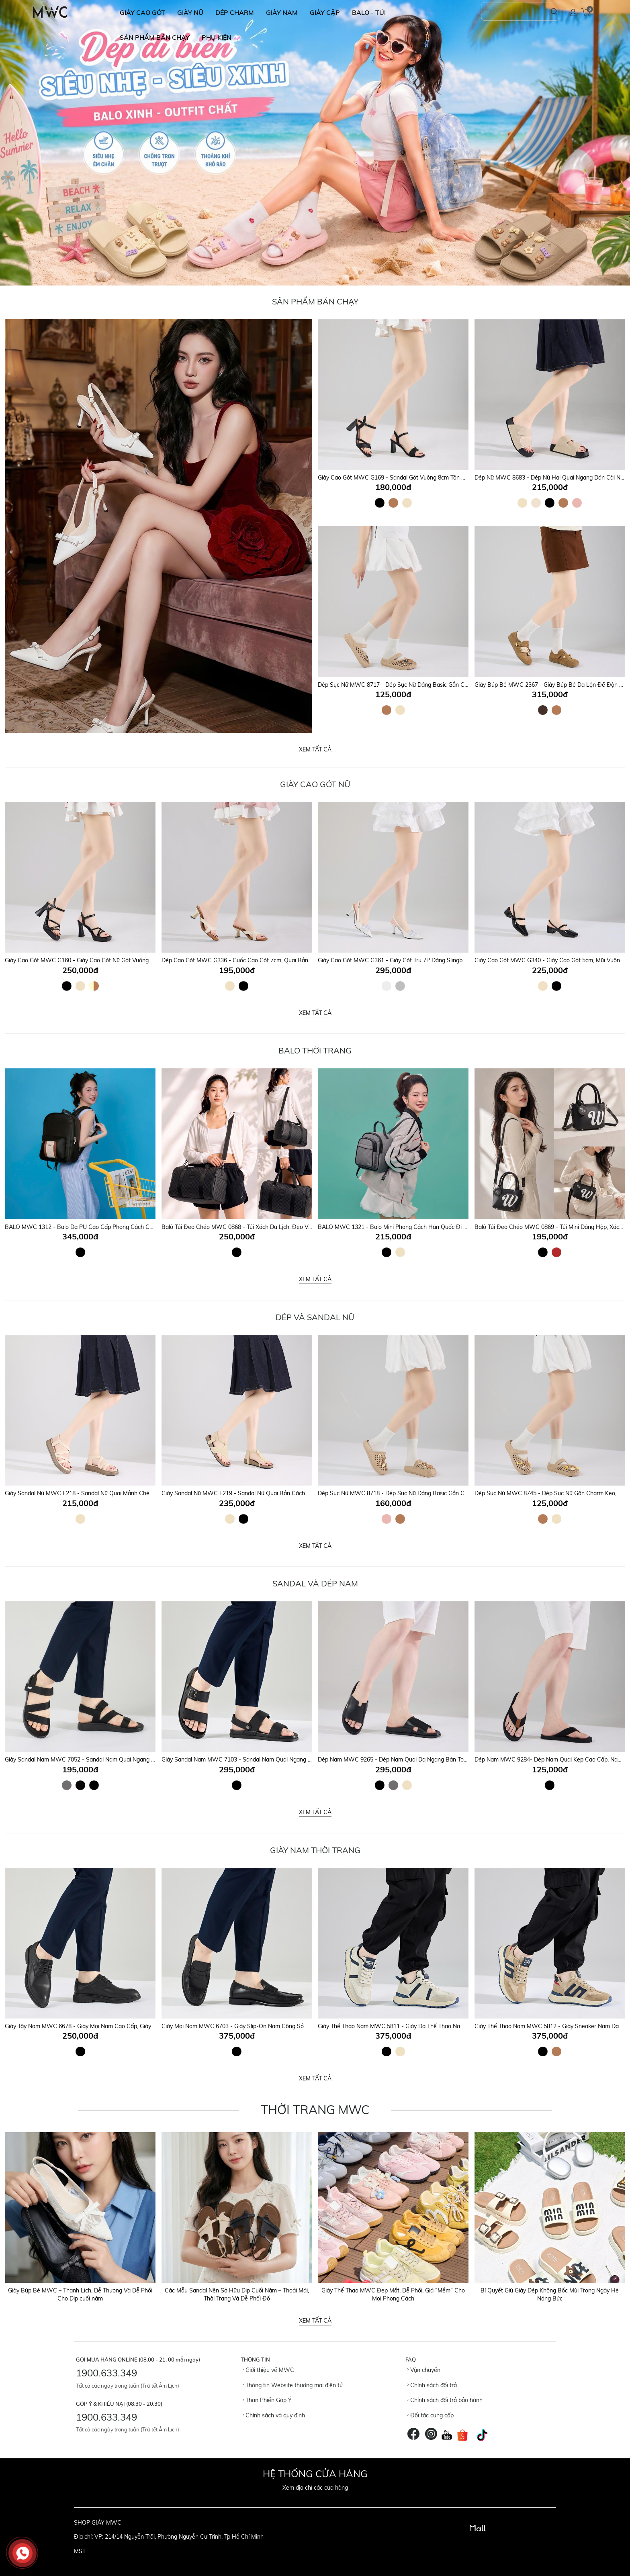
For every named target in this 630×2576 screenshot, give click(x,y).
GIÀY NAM (282, 12)
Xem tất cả (315, 749)
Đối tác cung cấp (430, 2415)
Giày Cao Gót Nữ (315, 784)
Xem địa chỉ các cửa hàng (315, 2487)
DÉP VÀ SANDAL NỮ (315, 1317)
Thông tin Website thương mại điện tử (293, 2385)
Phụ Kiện (216, 37)
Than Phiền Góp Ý (267, 2400)
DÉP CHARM (234, 12)
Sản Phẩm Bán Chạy (315, 301)
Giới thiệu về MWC (268, 2370)
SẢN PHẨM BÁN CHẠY (155, 37)
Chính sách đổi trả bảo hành (445, 2400)
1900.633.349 (106, 2373)
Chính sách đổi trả (432, 2385)
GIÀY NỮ (190, 12)
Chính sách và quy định (274, 2415)
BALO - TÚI (369, 12)
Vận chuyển (423, 2370)
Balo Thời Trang (315, 1050)
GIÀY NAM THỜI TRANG (315, 1850)
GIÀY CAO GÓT (142, 12)
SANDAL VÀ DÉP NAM (315, 1583)
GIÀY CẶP (325, 12)
